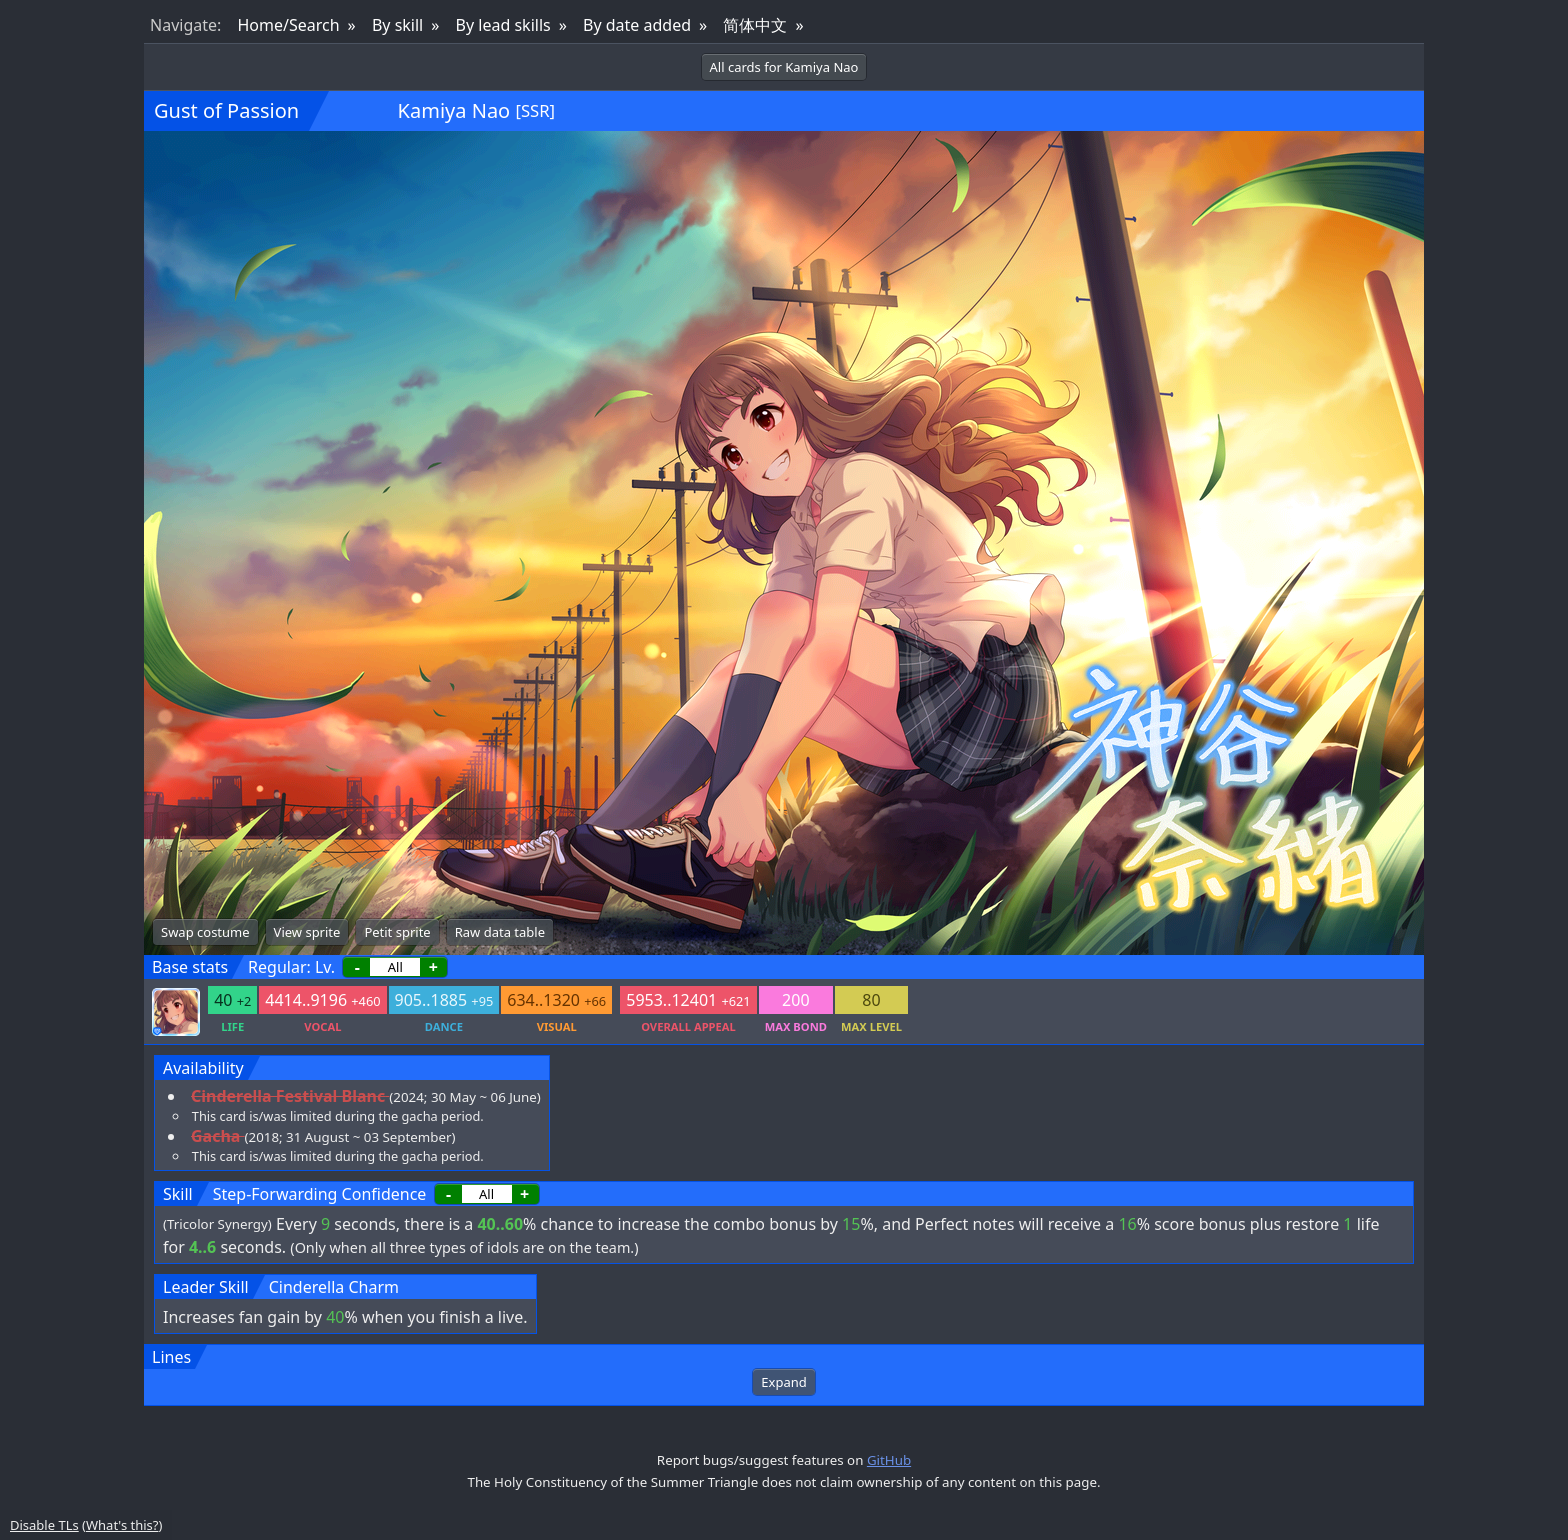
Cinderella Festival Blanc (288, 1096)
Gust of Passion (226, 110)
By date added (637, 25)
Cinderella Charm (334, 1287)
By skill (397, 25)
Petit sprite (397, 932)
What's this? (122, 1525)
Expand (783, 1382)
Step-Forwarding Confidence (320, 1194)
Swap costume (205, 932)
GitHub (889, 1460)
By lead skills (503, 25)
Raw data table (500, 932)
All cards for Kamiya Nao (784, 67)
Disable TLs (44, 1525)
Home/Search (288, 25)
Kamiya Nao (454, 110)
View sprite (307, 932)
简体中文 (755, 25)
